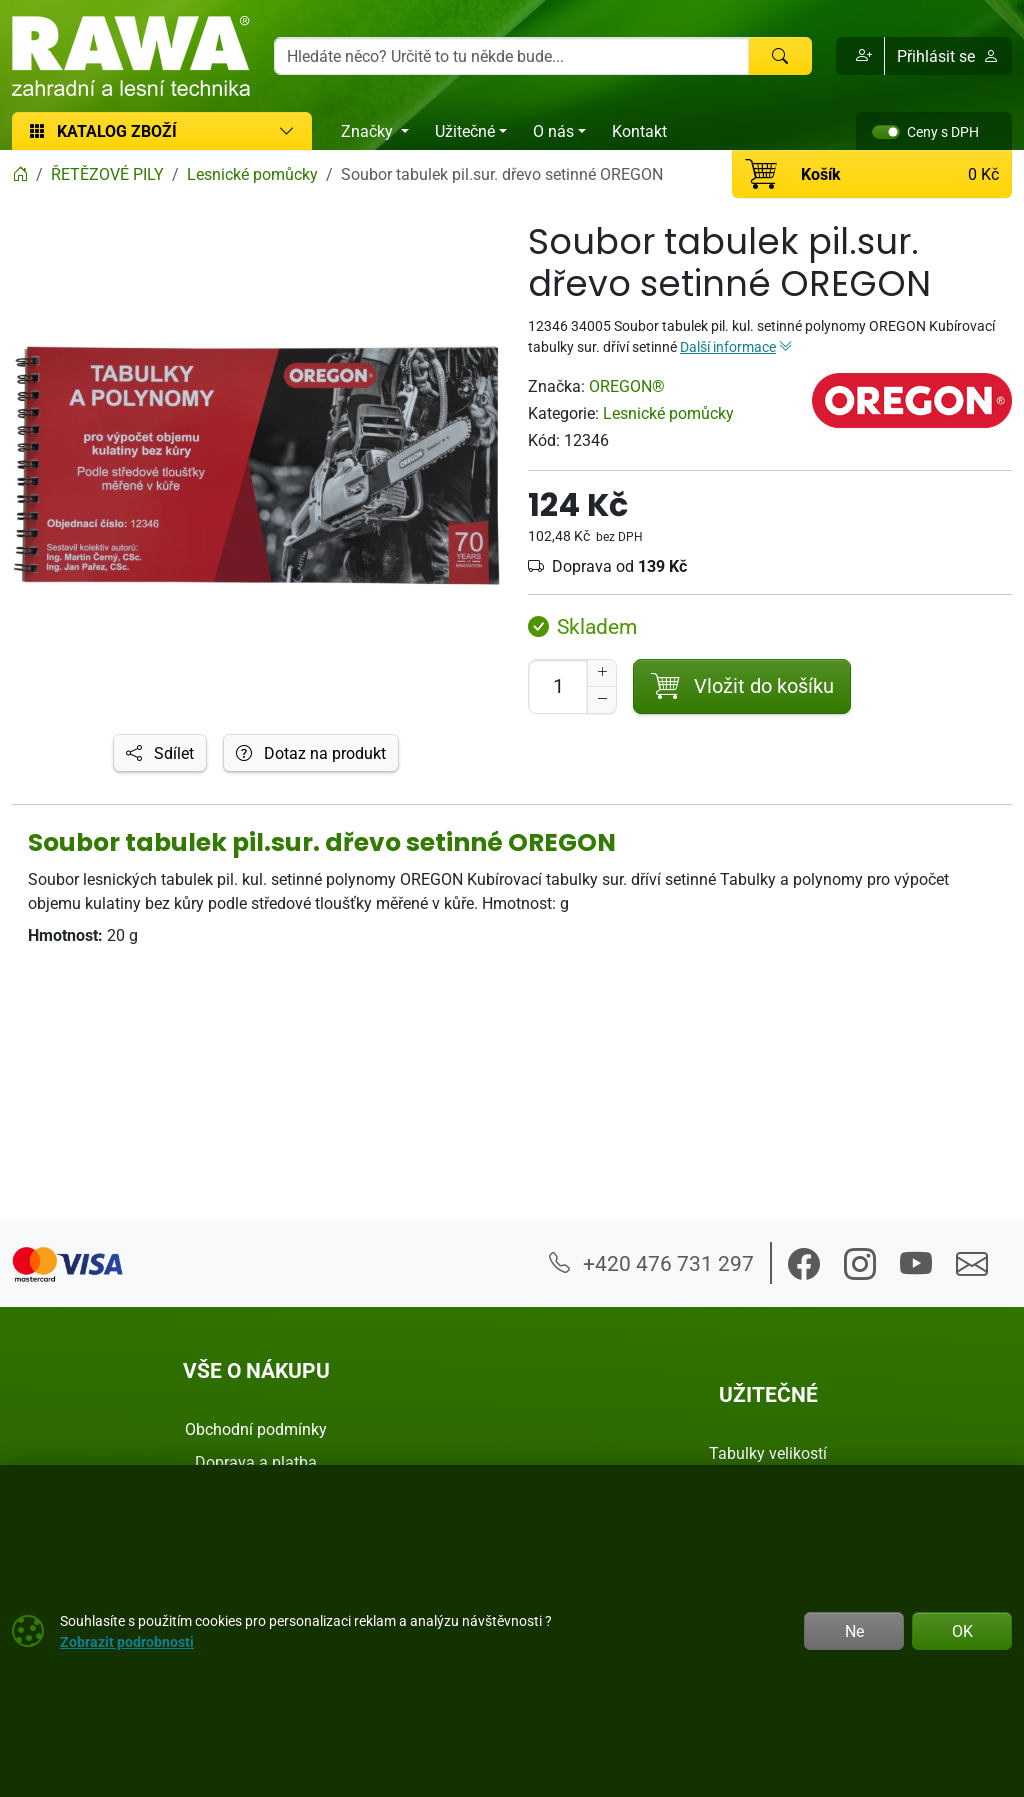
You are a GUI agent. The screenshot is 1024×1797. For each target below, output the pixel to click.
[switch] (886, 132)
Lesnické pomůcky (668, 413)
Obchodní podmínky (256, 1429)
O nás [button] (553, 131)
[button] (860, 56)
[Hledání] (511, 56)
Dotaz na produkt (311, 753)
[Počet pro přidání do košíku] (558, 686)
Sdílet (160, 753)
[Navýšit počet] (602, 673)
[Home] (20, 174)
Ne (854, 1631)
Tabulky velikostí (768, 1453)
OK (962, 1631)
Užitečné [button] (465, 131)
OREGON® (627, 386)
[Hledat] (780, 56)
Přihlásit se (948, 56)
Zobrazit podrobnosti (127, 1641)
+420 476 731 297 (651, 1263)
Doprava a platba (256, 1462)
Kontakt (639, 131)
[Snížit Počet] (602, 700)
